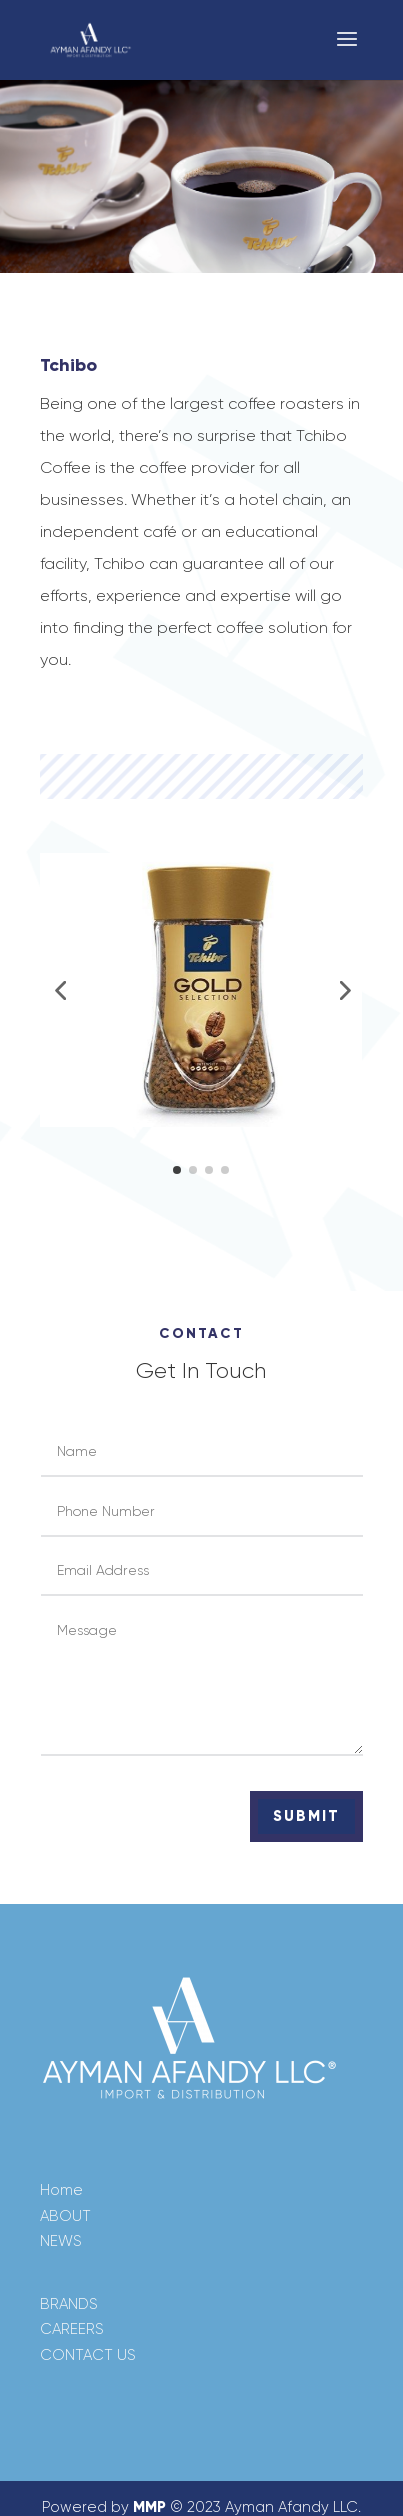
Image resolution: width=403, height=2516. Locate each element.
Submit (306, 1816)
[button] (60, 990)
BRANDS (69, 2304)
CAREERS (72, 2329)
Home (61, 2190)
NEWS (61, 2241)
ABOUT (65, 2216)
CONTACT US (88, 2355)
